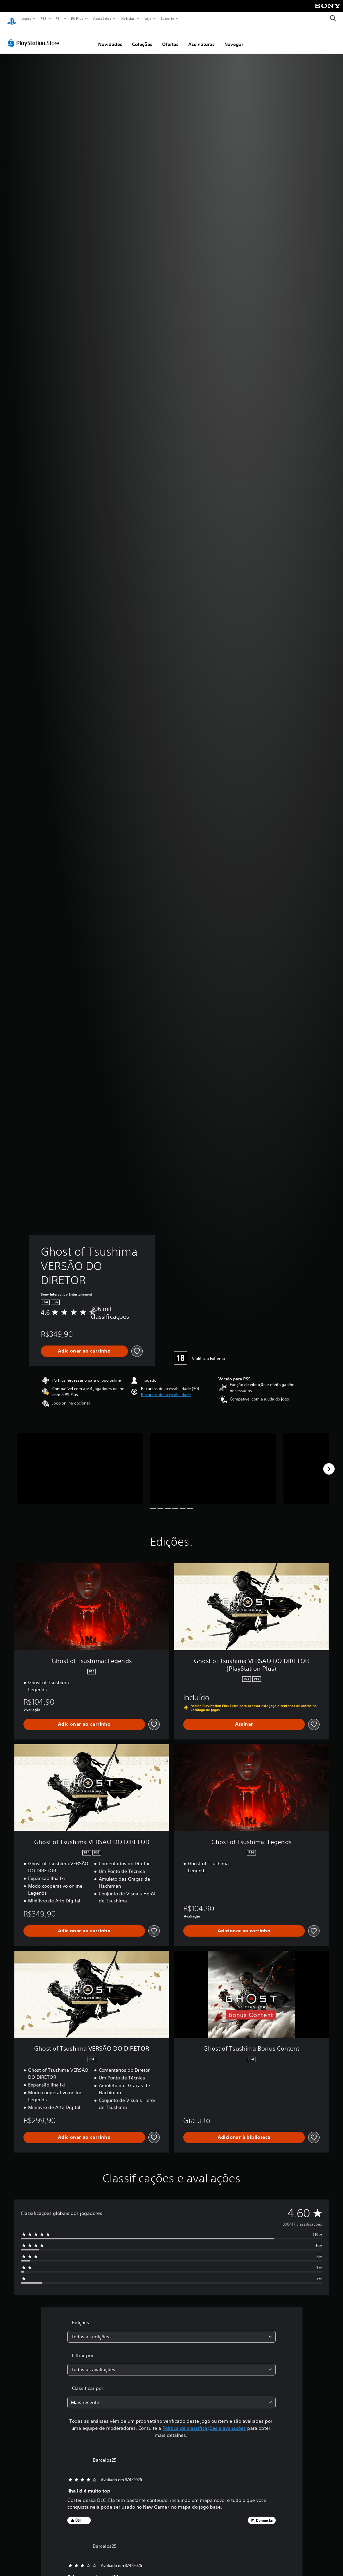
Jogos (26, 18)
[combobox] (171, 2330)
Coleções (142, 38)
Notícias (128, 18)
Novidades (110, 38)
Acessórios (102, 18)
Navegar (233, 38)
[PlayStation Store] (34, 36)
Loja (148, 18)
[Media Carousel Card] (80, 1462)
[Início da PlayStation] (11, 18)
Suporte (167, 18)
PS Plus (77, 18)
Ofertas (170, 38)
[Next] (329, 1462)
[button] (166, 1388)
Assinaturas (201, 38)
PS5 (43, 18)
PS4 (58, 18)
